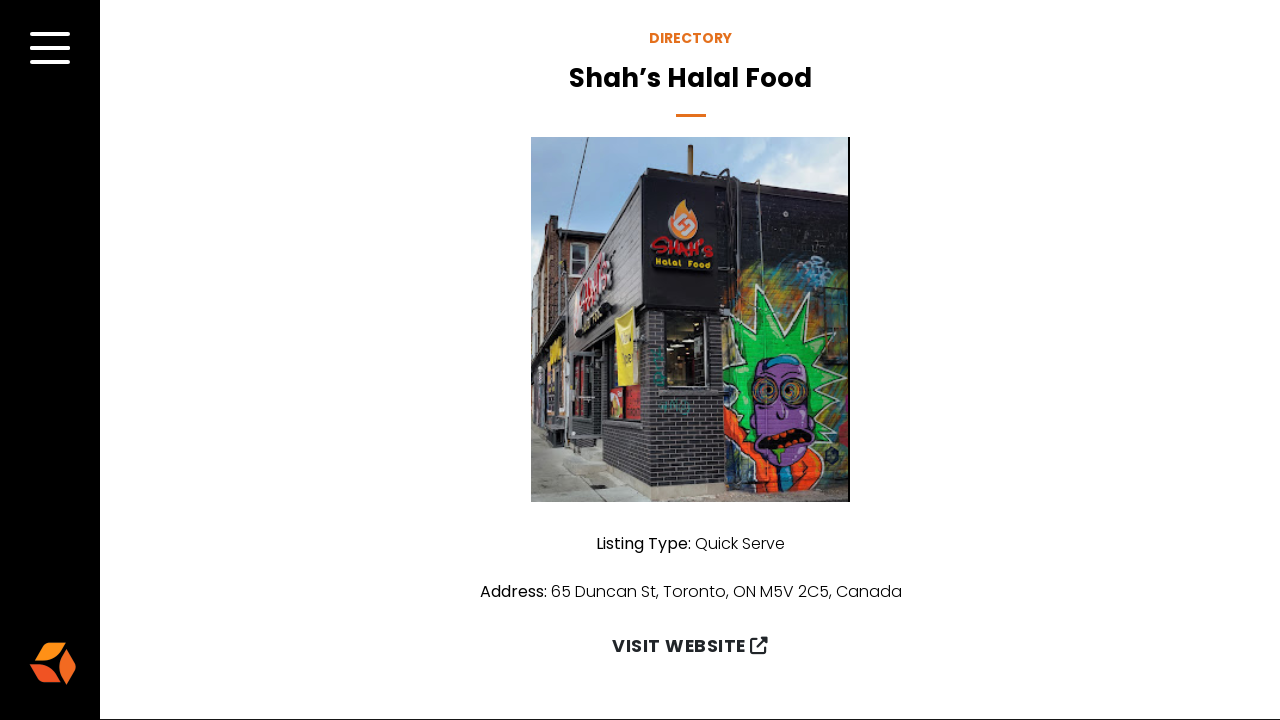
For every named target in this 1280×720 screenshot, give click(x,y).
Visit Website (690, 646)
